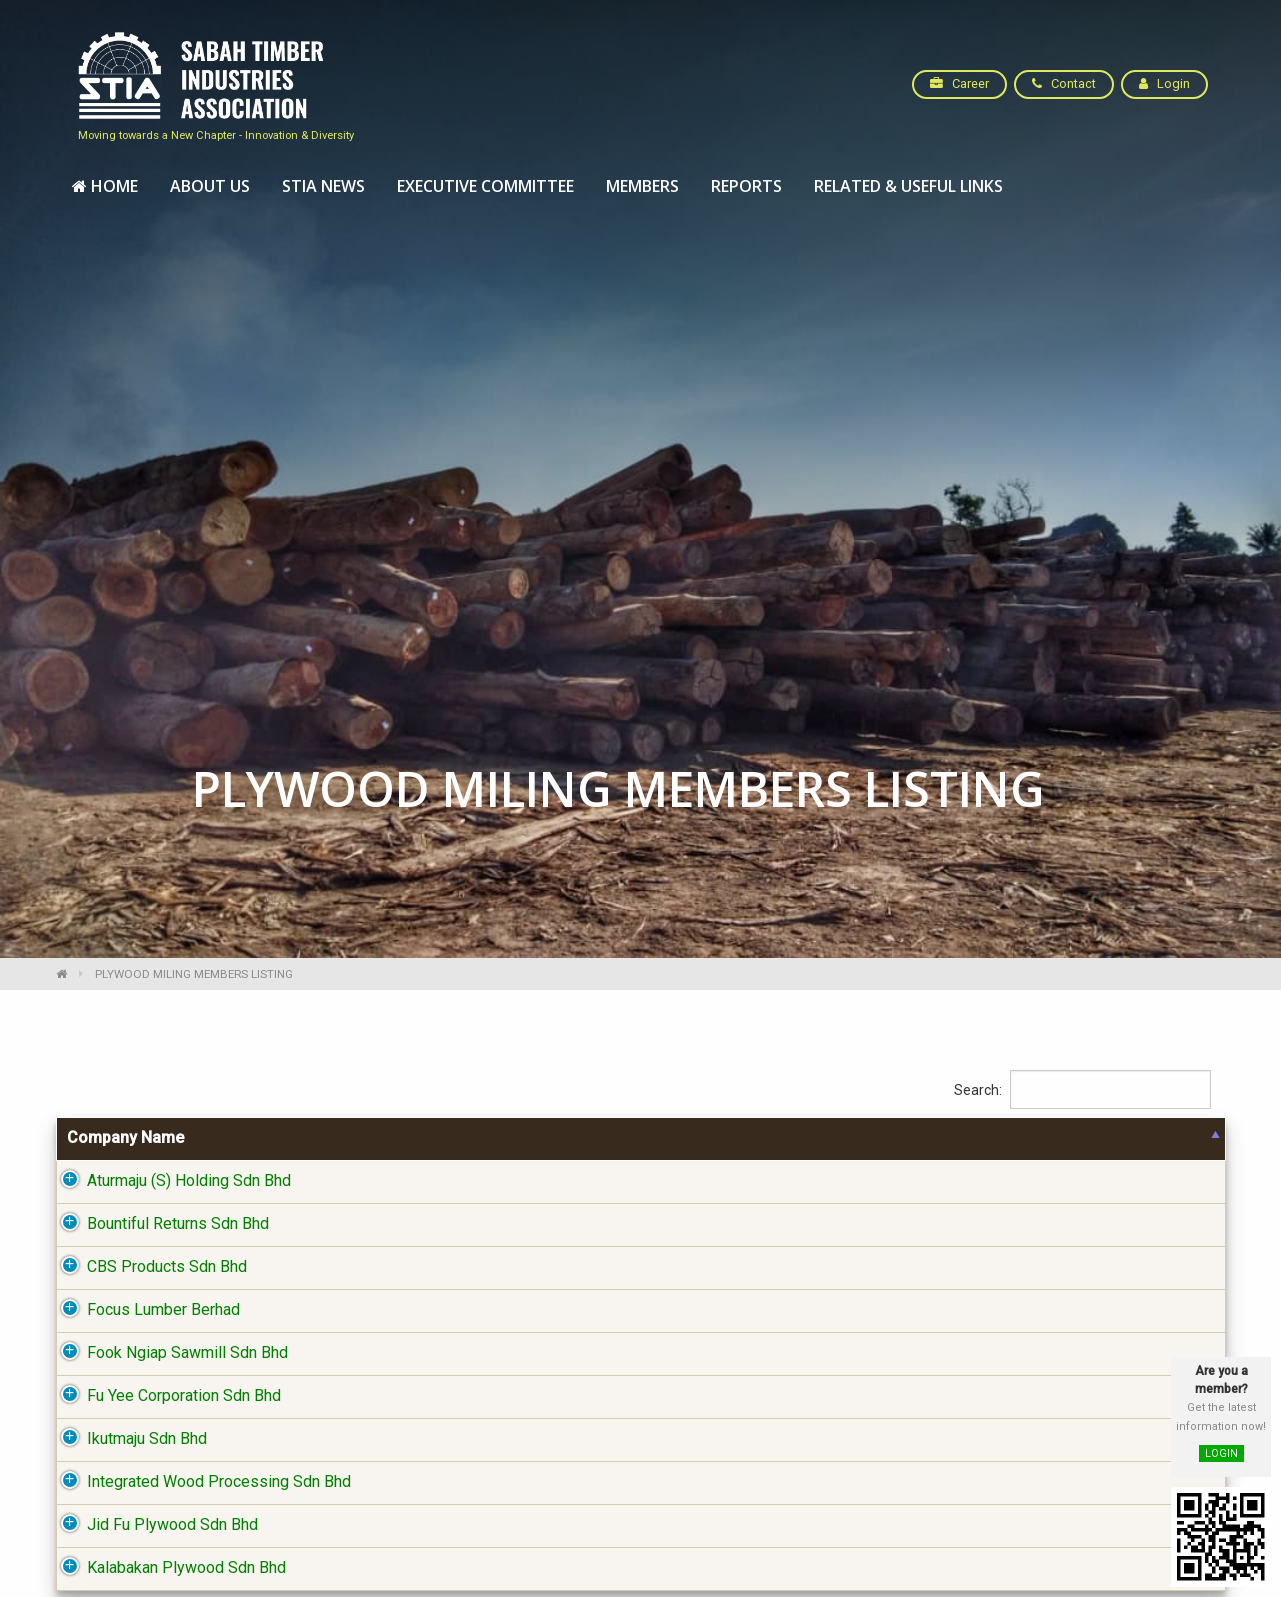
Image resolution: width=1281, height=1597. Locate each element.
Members (642, 186)
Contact (1064, 83)
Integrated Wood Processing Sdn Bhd (199, 1483)
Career (959, 83)
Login (1164, 83)
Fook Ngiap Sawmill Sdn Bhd (167, 1354)
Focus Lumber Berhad (143, 1311)
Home (105, 186)
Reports (746, 186)
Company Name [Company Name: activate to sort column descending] (125, 1139)
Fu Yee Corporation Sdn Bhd (164, 1397)
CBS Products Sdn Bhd (147, 1268)
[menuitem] (105, 187)
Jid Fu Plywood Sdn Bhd (152, 1526)
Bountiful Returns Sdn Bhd (158, 1225)
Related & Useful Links (908, 186)
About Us (210, 186)
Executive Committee (485, 186)
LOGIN (1221, 1453)
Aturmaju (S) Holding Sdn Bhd (169, 1182)
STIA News (323, 186)
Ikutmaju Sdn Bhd (127, 1440)
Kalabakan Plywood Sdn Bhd (166, 1569)
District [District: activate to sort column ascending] (942, 1139)
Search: (1082, 1091)
